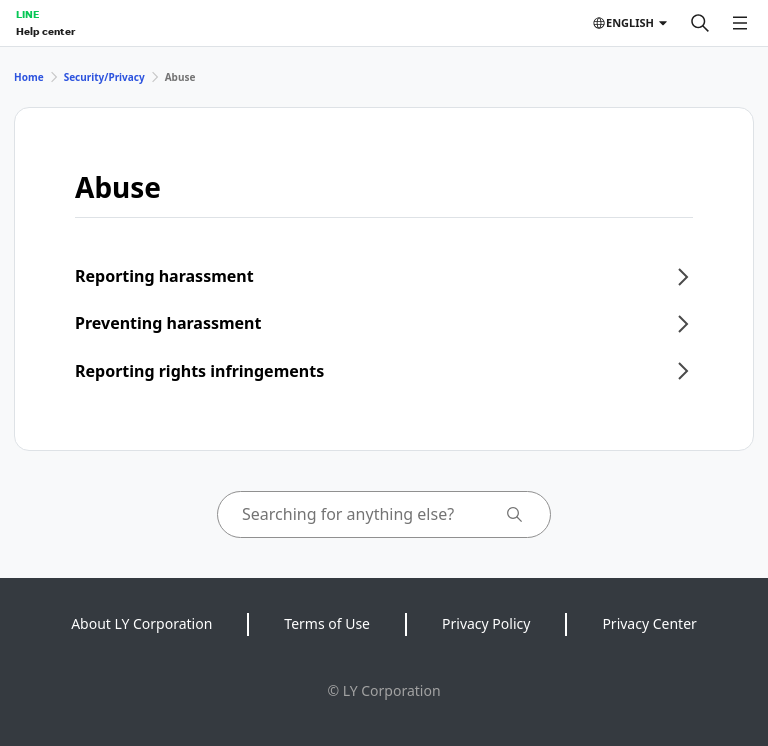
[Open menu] (740, 23)
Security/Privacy (104, 77)
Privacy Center (649, 623)
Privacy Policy (486, 623)
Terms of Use (327, 623)
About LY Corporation (141, 623)
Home (29, 77)
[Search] (700, 23)
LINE (27, 14)
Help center (45, 31)
